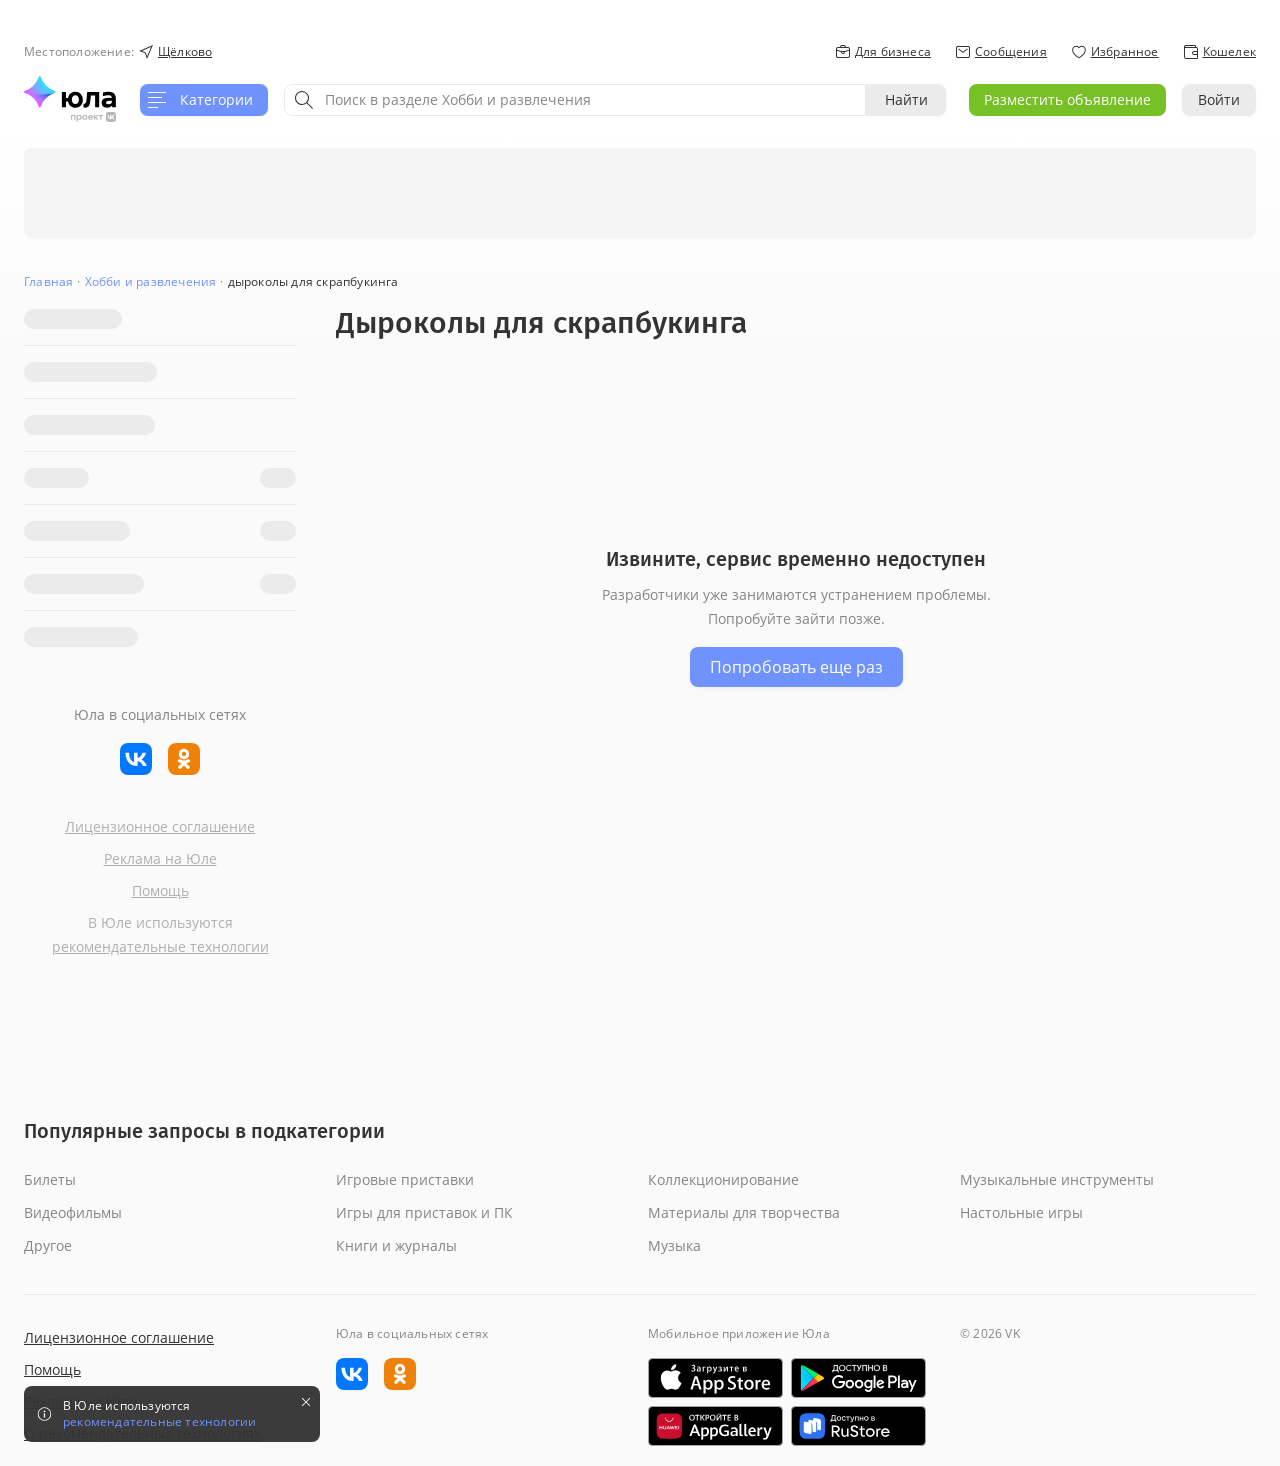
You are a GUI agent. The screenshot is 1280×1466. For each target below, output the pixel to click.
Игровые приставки (405, 1179)
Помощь (160, 890)
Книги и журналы (396, 1245)
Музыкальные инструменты (1057, 1179)
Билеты (50, 1179)
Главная (48, 281)
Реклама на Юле (160, 858)
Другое (48, 1245)
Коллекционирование (723, 1179)
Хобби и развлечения (151, 281)
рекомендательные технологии (160, 946)
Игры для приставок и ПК (424, 1212)
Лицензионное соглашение (160, 826)
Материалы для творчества (744, 1212)
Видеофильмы (73, 1212)
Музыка (674, 1245)
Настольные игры (1021, 1212)
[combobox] (575, 100)
